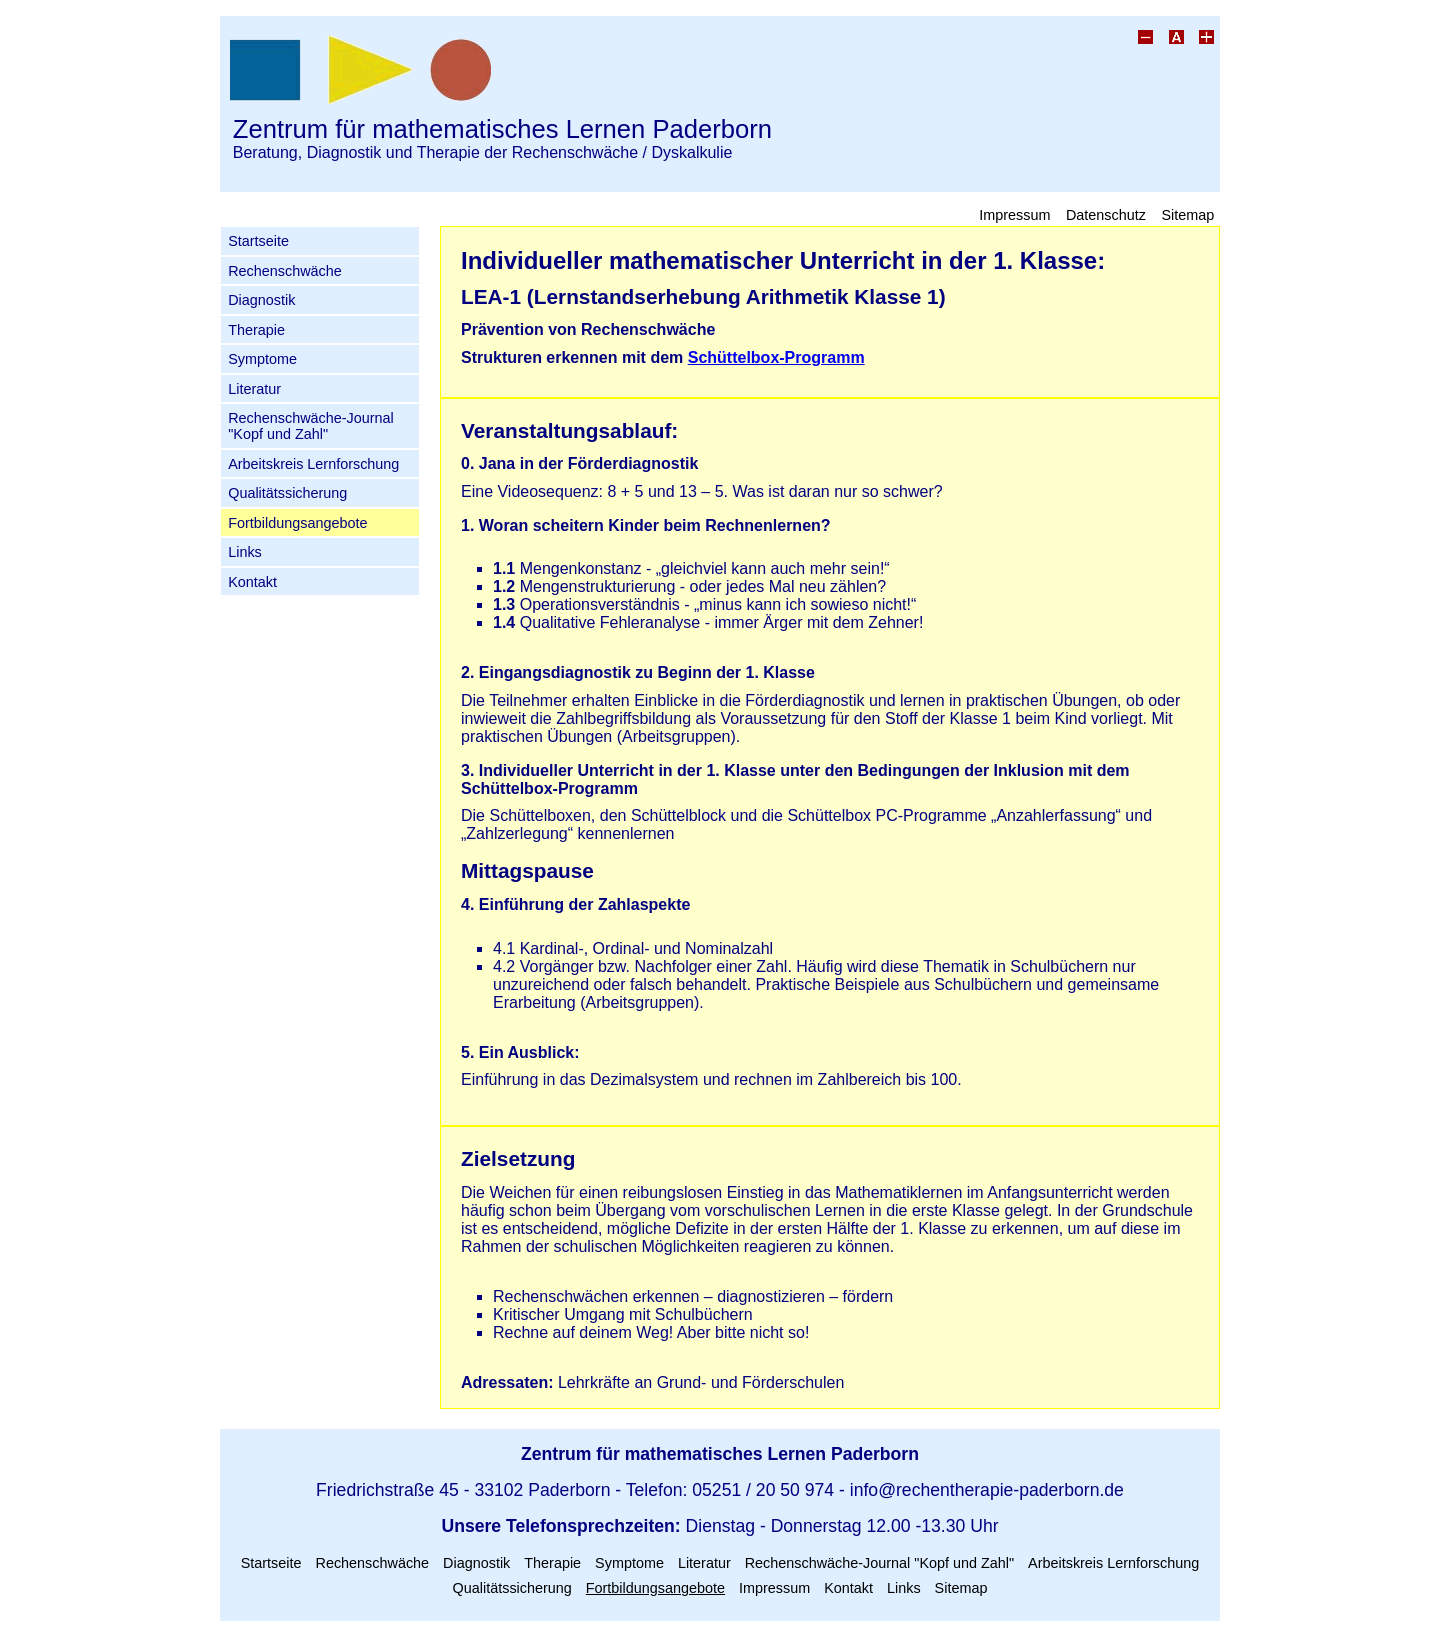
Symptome (262, 359)
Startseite (258, 241)
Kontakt (252, 582)
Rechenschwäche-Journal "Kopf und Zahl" (311, 426)
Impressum (1014, 214)
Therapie (256, 330)
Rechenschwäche (285, 271)
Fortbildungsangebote (297, 523)
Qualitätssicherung (287, 493)
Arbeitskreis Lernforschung (313, 464)
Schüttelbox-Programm (776, 357)
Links (245, 552)
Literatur (254, 389)
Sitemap (1187, 214)
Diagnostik (261, 300)
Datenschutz (1106, 214)
